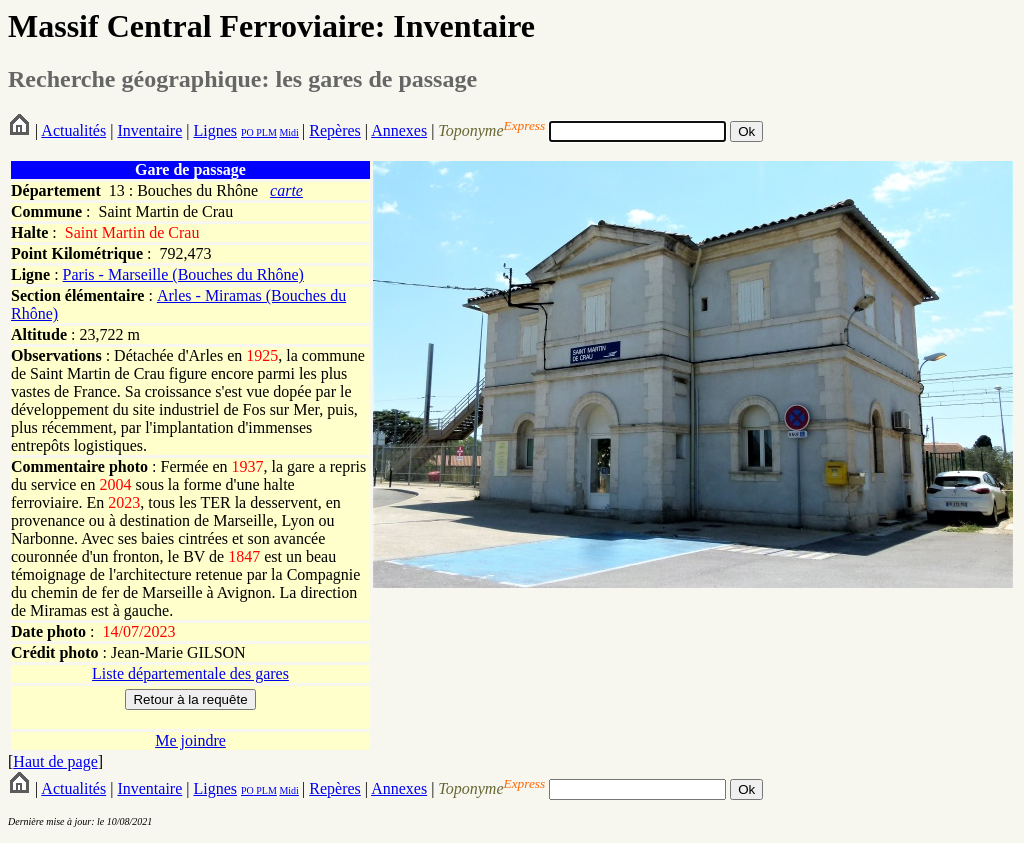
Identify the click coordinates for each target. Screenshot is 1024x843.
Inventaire (149, 130)
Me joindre (190, 740)
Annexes (399, 130)
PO (247, 132)
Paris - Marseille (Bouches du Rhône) (183, 274)
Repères (335, 130)
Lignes (215, 130)
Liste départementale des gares (190, 673)
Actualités (73, 130)
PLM (265, 132)
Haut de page (55, 761)
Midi (288, 132)
